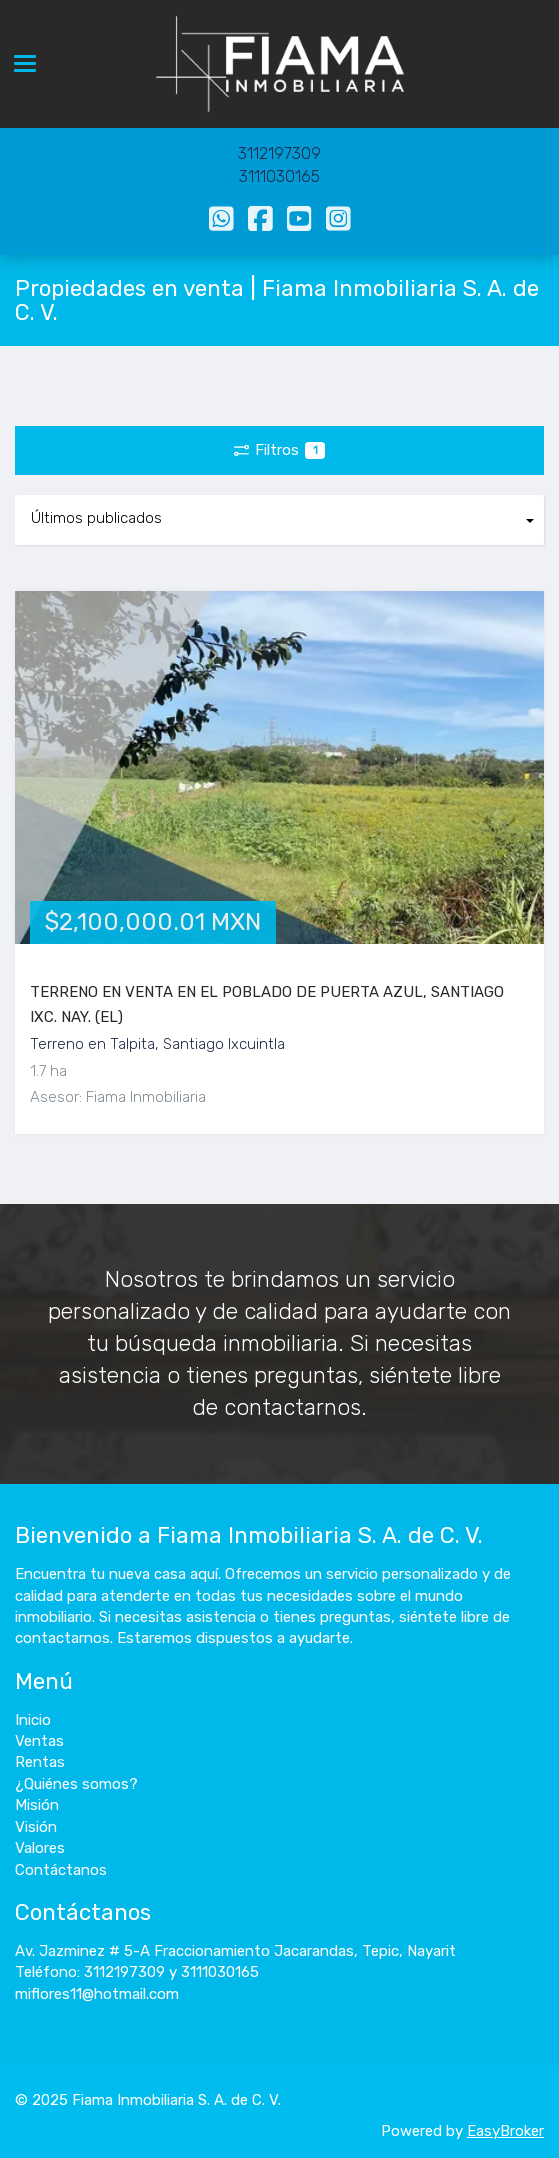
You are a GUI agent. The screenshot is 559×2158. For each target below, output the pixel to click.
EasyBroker (505, 2131)
